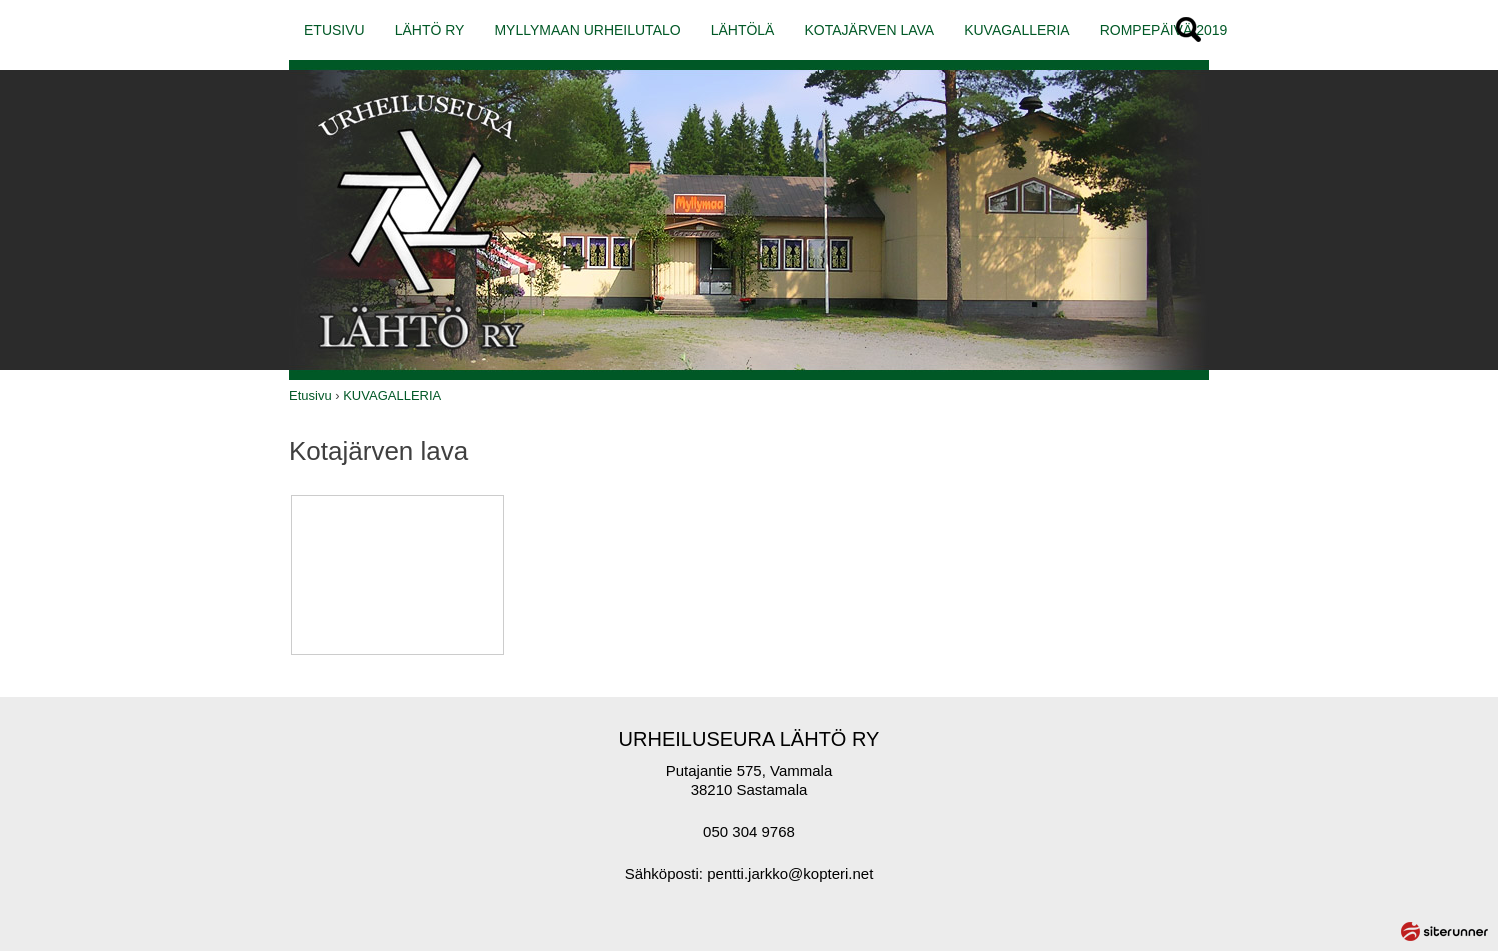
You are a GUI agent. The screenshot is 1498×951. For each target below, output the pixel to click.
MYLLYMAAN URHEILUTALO (587, 30)
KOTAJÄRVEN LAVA (869, 30)
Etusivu (310, 395)
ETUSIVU (334, 30)
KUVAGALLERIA (1017, 30)
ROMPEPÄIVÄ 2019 (1164, 30)
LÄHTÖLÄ (743, 30)
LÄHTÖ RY (430, 30)
